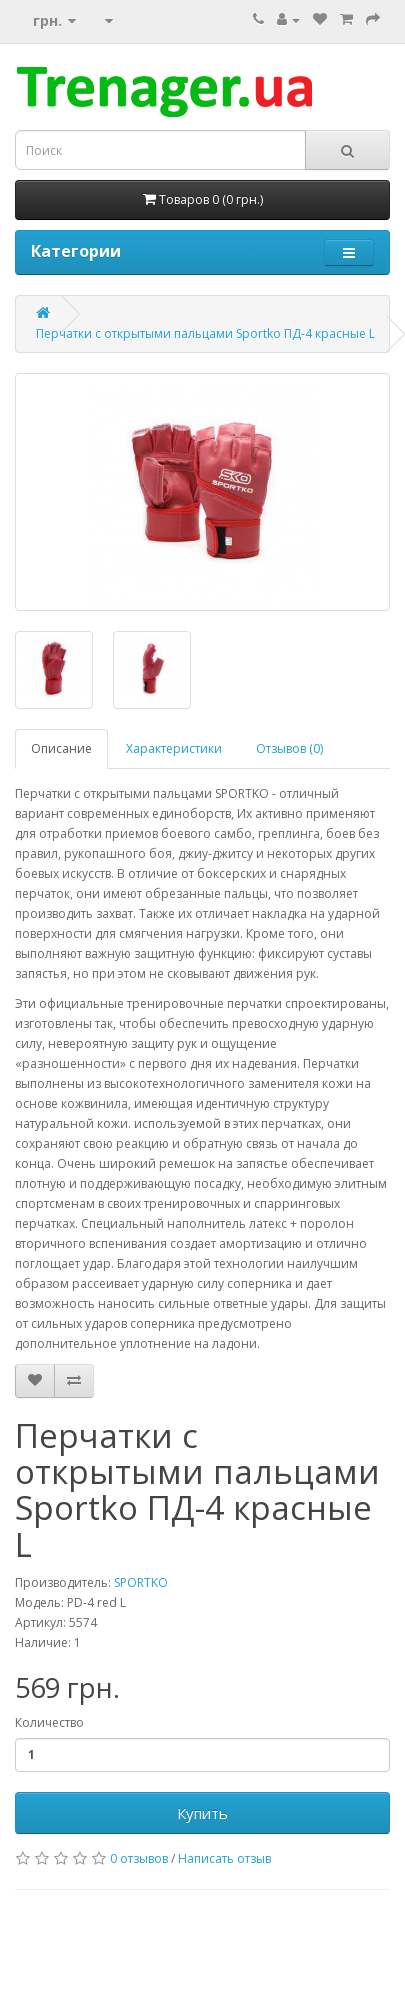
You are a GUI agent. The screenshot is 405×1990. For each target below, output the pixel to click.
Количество (49, 1722)
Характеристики (174, 748)
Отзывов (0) (289, 748)
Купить (202, 1813)
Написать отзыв (224, 1858)
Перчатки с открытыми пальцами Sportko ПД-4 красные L (205, 333)
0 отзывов (139, 1858)
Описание (61, 748)
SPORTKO (141, 1582)
